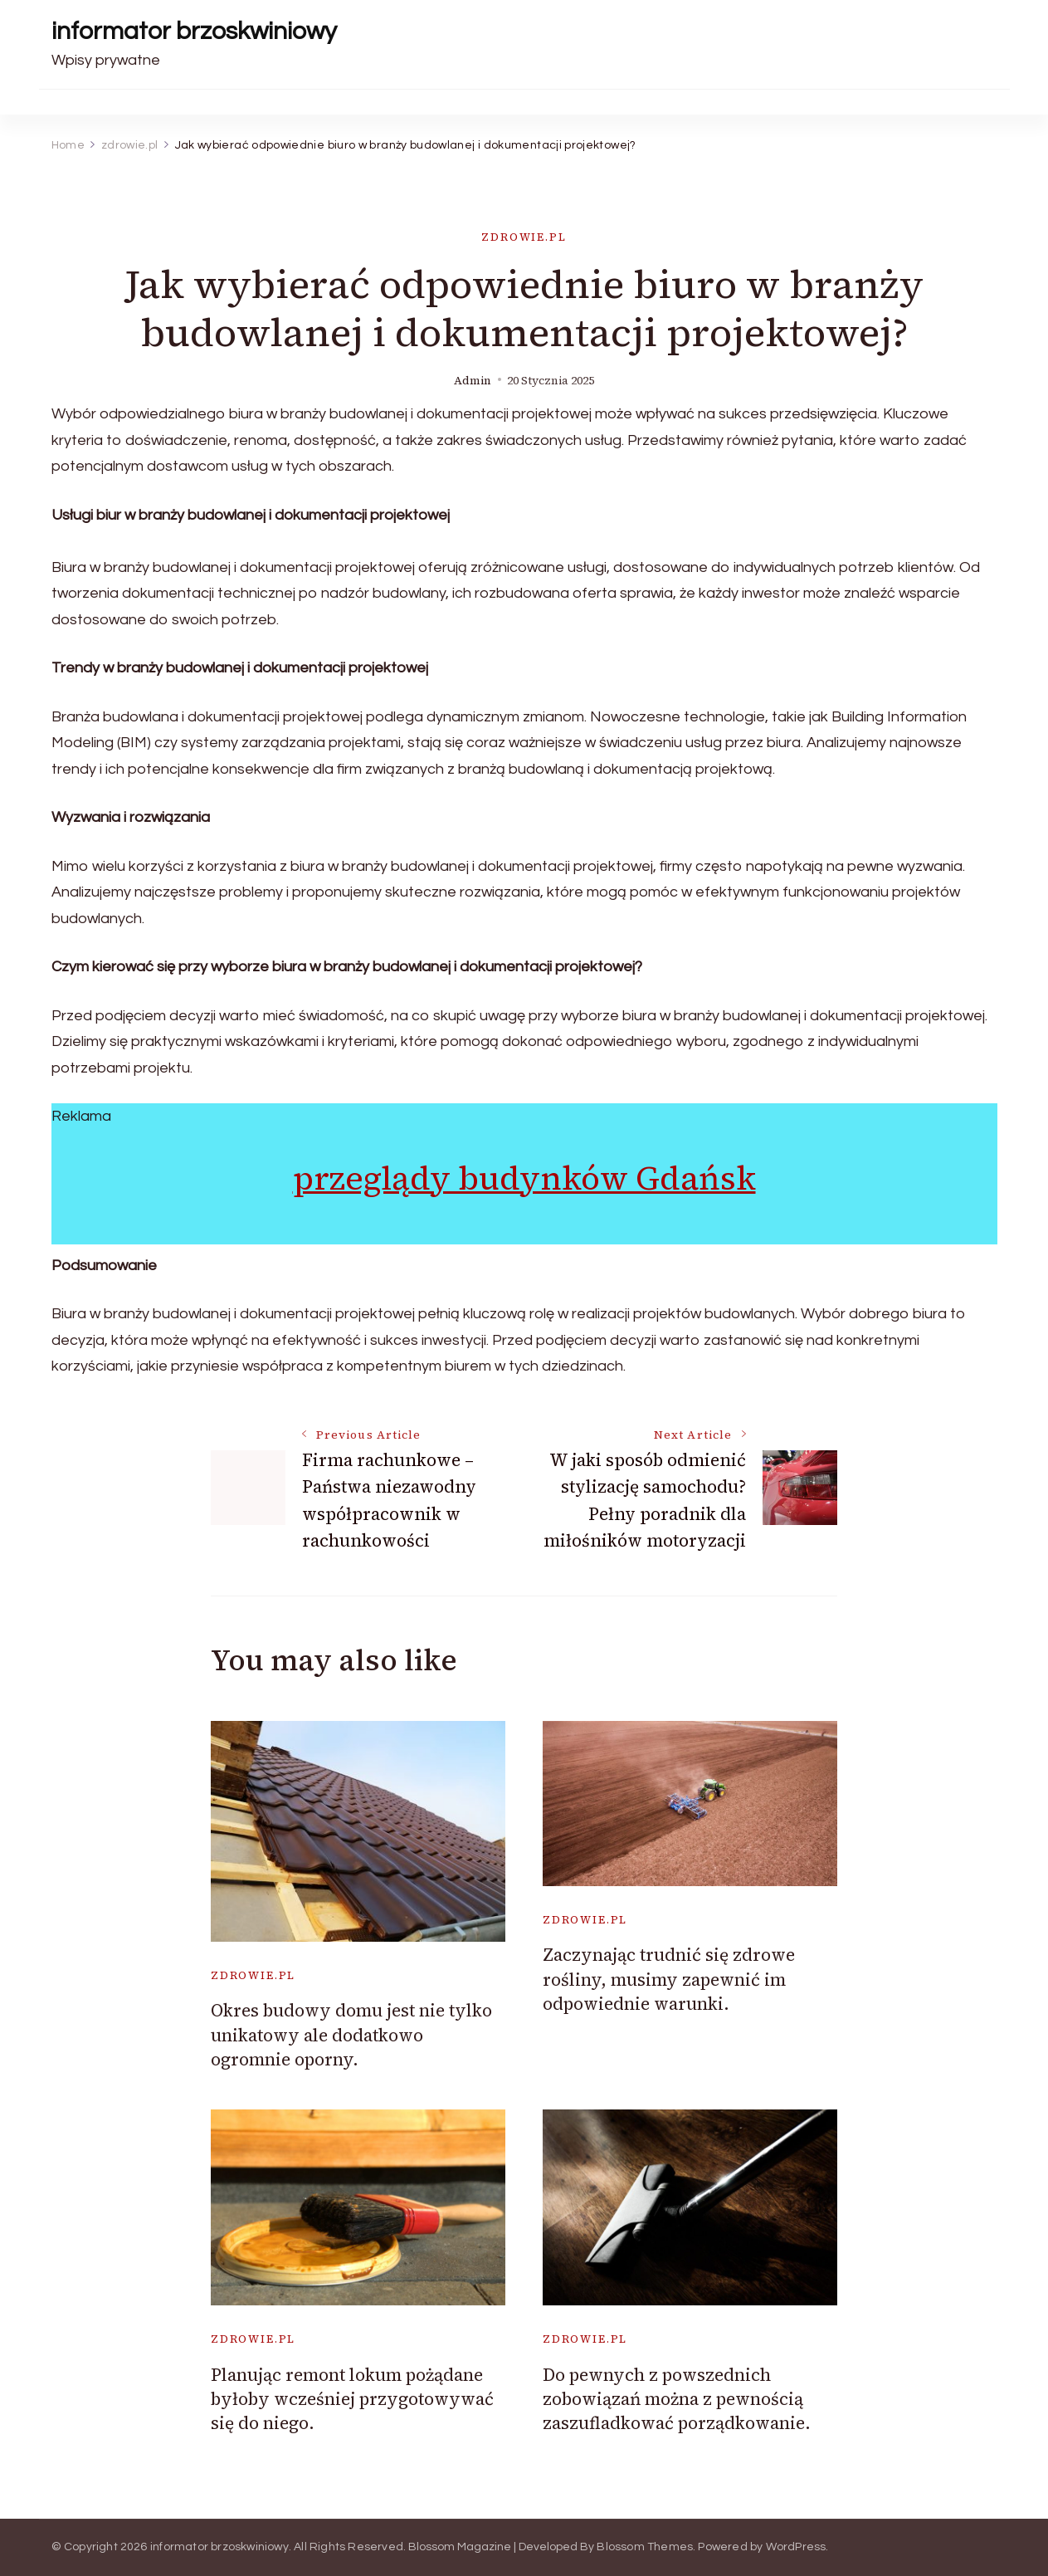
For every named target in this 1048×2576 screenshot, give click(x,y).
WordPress (796, 2547)
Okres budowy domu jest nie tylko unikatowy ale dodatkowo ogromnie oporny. (351, 2034)
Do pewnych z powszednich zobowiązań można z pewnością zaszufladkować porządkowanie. (677, 2399)
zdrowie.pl (523, 237)
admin (472, 381)
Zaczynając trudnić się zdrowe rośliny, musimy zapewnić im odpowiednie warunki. (669, 1979)
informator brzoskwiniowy (194, 31)
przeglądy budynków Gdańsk (524, 1178)
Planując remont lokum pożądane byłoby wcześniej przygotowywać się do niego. (352, 2399)
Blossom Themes (645, 2547)
